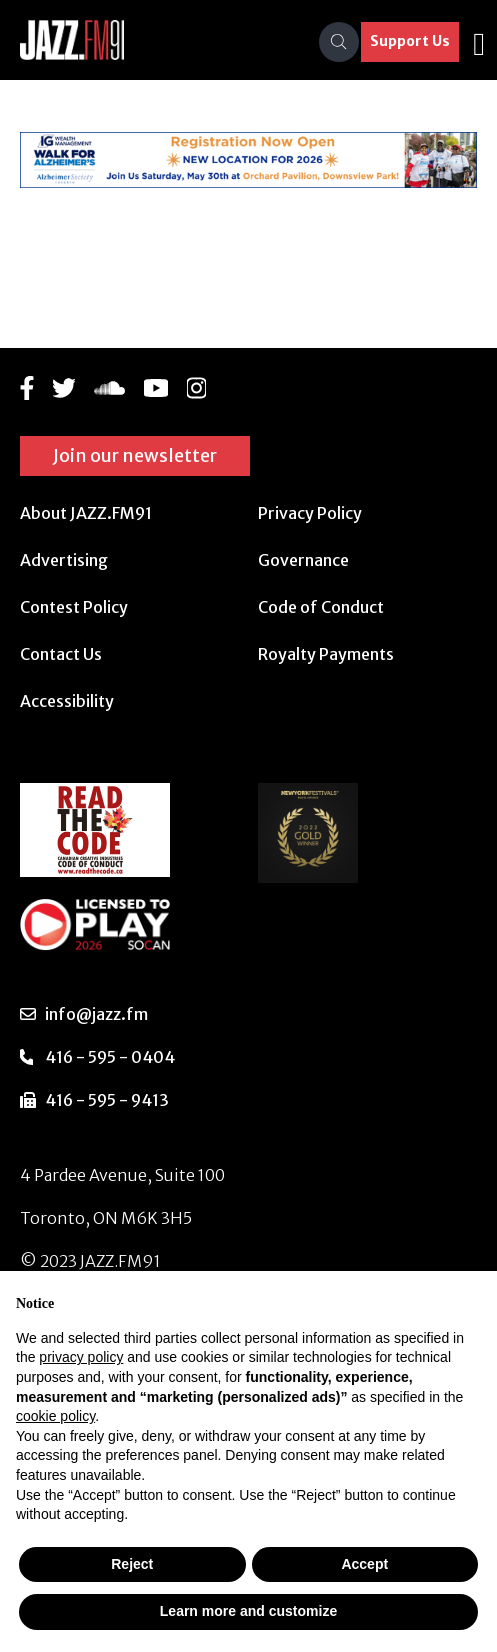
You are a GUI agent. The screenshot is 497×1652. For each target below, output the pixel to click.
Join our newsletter (135, 455)
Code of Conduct (321, 607)
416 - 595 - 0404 (110, 1057)
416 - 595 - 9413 (107, 1100)
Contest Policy (74, 607)
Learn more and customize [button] (248, 1611)
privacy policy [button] (81, 1357)
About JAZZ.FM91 (86, 513)
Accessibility (67, 701)
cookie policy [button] (55, 1416)
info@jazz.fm (96, 1014)
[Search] (339, 42)
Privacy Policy (310, 513)
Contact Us (61, 654)
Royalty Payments (326, 654)
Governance (303, 560)
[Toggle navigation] (479, 42)
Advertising (64, 560)
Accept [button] (364, 1564)
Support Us (410, 41)
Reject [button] (132, 1564)
